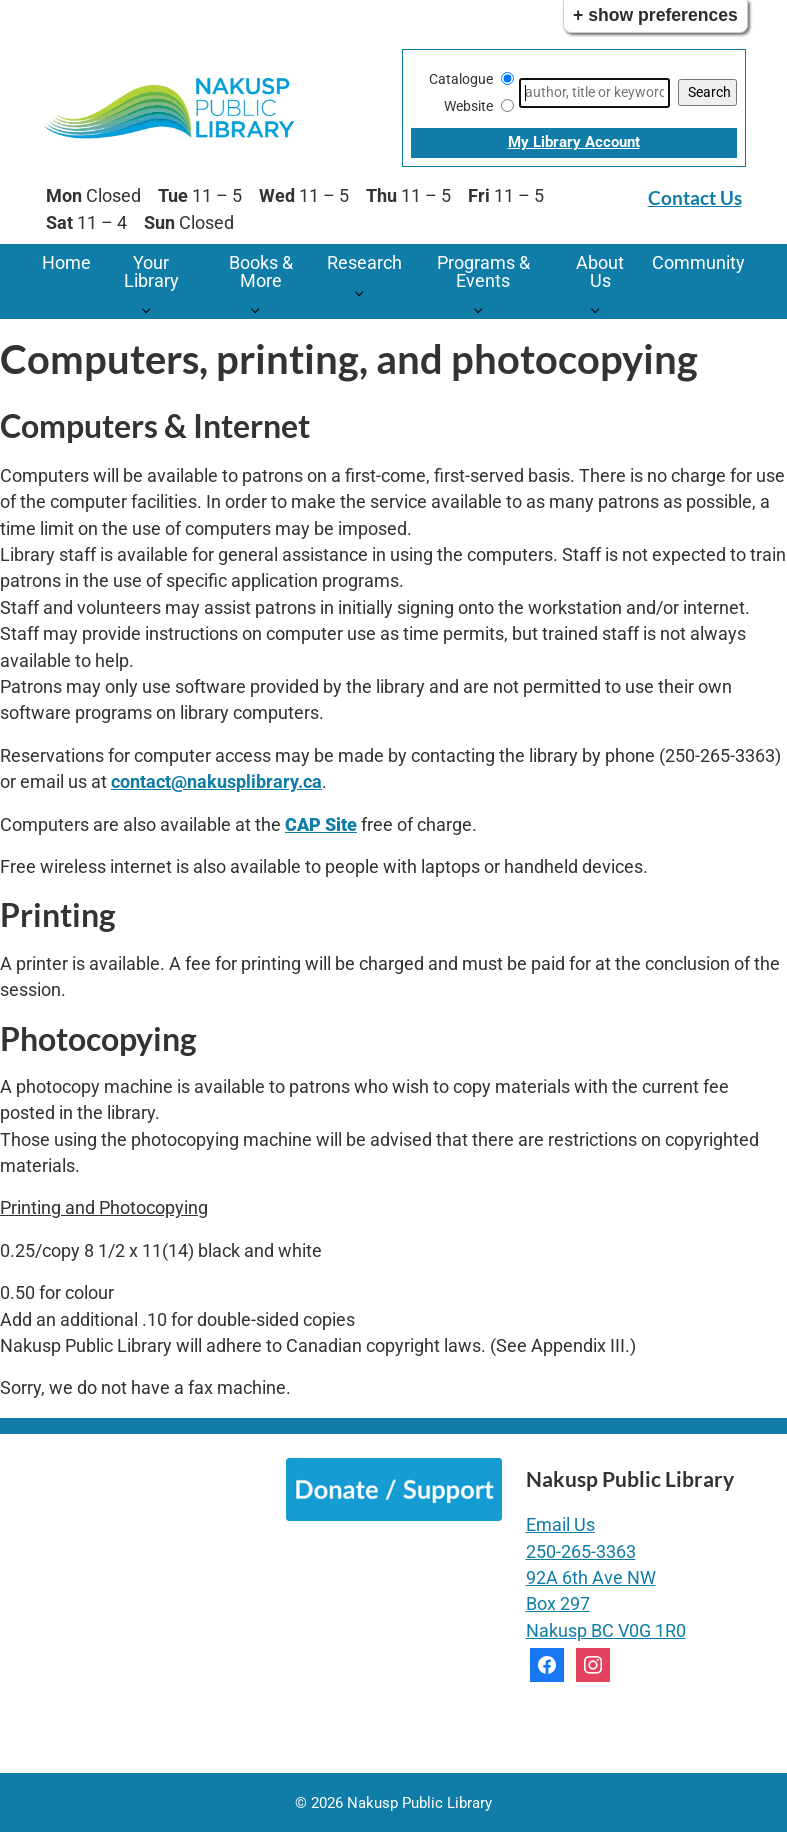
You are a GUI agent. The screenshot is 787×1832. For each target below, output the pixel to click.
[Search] (594, 93)
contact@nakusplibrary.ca (216, 782)
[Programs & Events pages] (483, 309)
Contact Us (695, 197)
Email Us (560, 1525)
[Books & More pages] (260, 309)
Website (468, 106)
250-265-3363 (581, 1552)
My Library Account (574, 142)
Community (698, 263)
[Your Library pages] (151, 309)
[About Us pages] (600, 309)
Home (66, 263)
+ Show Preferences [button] (655, 15)
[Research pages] (364, 291)
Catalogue (461, 79)
